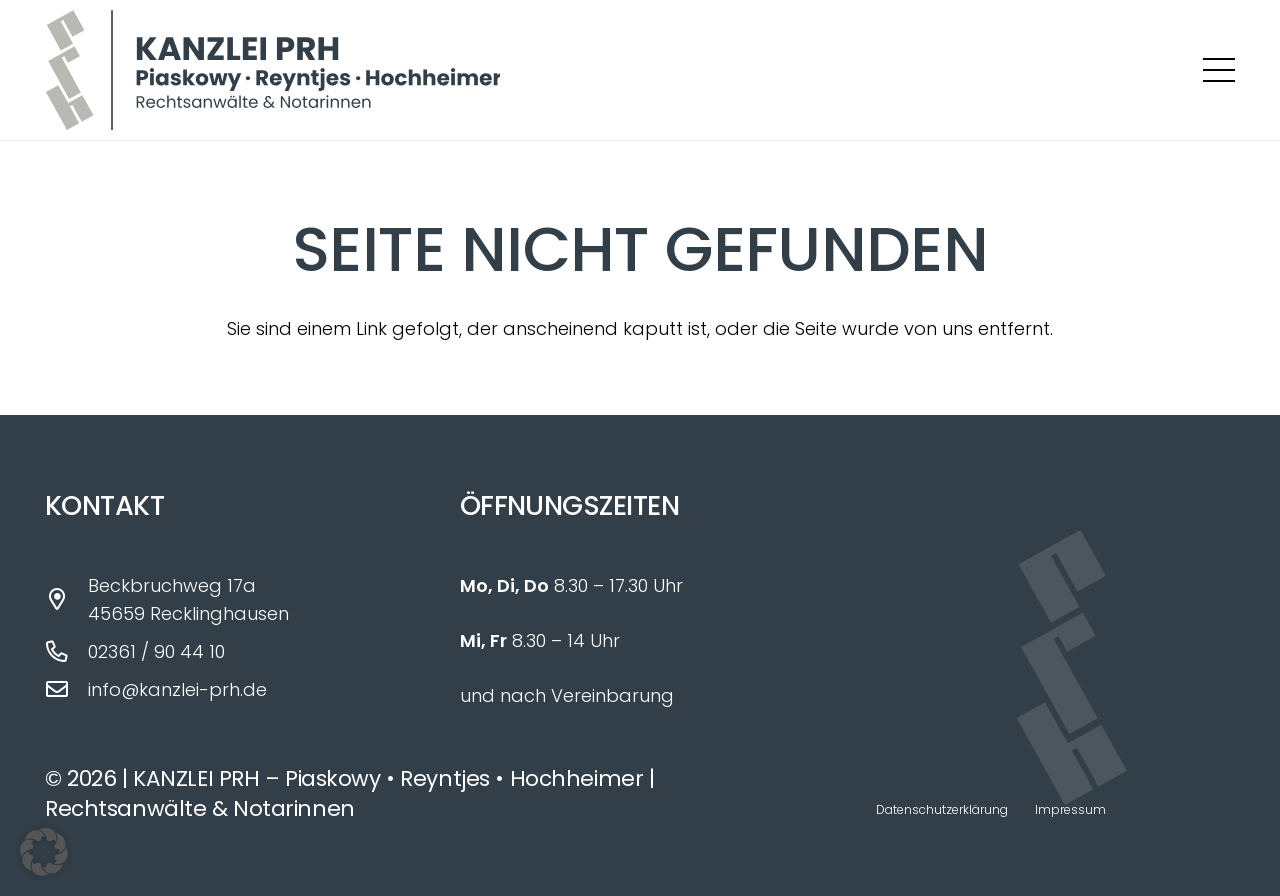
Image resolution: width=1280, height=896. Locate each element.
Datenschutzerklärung (942, 809)
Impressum (1070, 809)
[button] (1219, 70)
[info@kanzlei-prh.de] (66, 690)
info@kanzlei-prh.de (177, 689)
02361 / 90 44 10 (156, 651)
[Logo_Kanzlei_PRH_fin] (272, 70)
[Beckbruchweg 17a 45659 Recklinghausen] (66, 600)
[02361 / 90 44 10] (66, 652)
